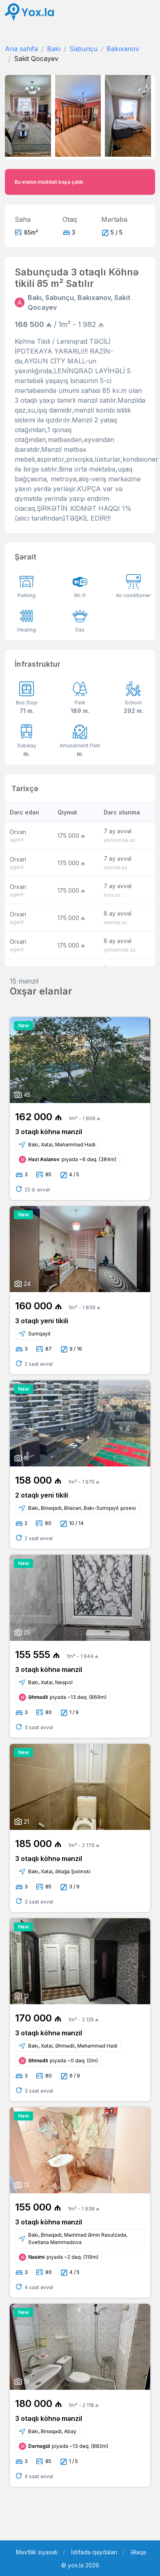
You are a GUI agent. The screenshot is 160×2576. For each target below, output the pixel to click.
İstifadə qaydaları (94, 2552)
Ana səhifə (21, 49)
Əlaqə (138, 2552)
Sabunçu (83, 49)
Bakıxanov (123, 49)
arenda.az (115, 867)
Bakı (53, 49)
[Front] (29, 12)
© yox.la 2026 (80, 2565)
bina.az (112, 895)
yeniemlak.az (120, 840)
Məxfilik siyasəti (37, 2552)
